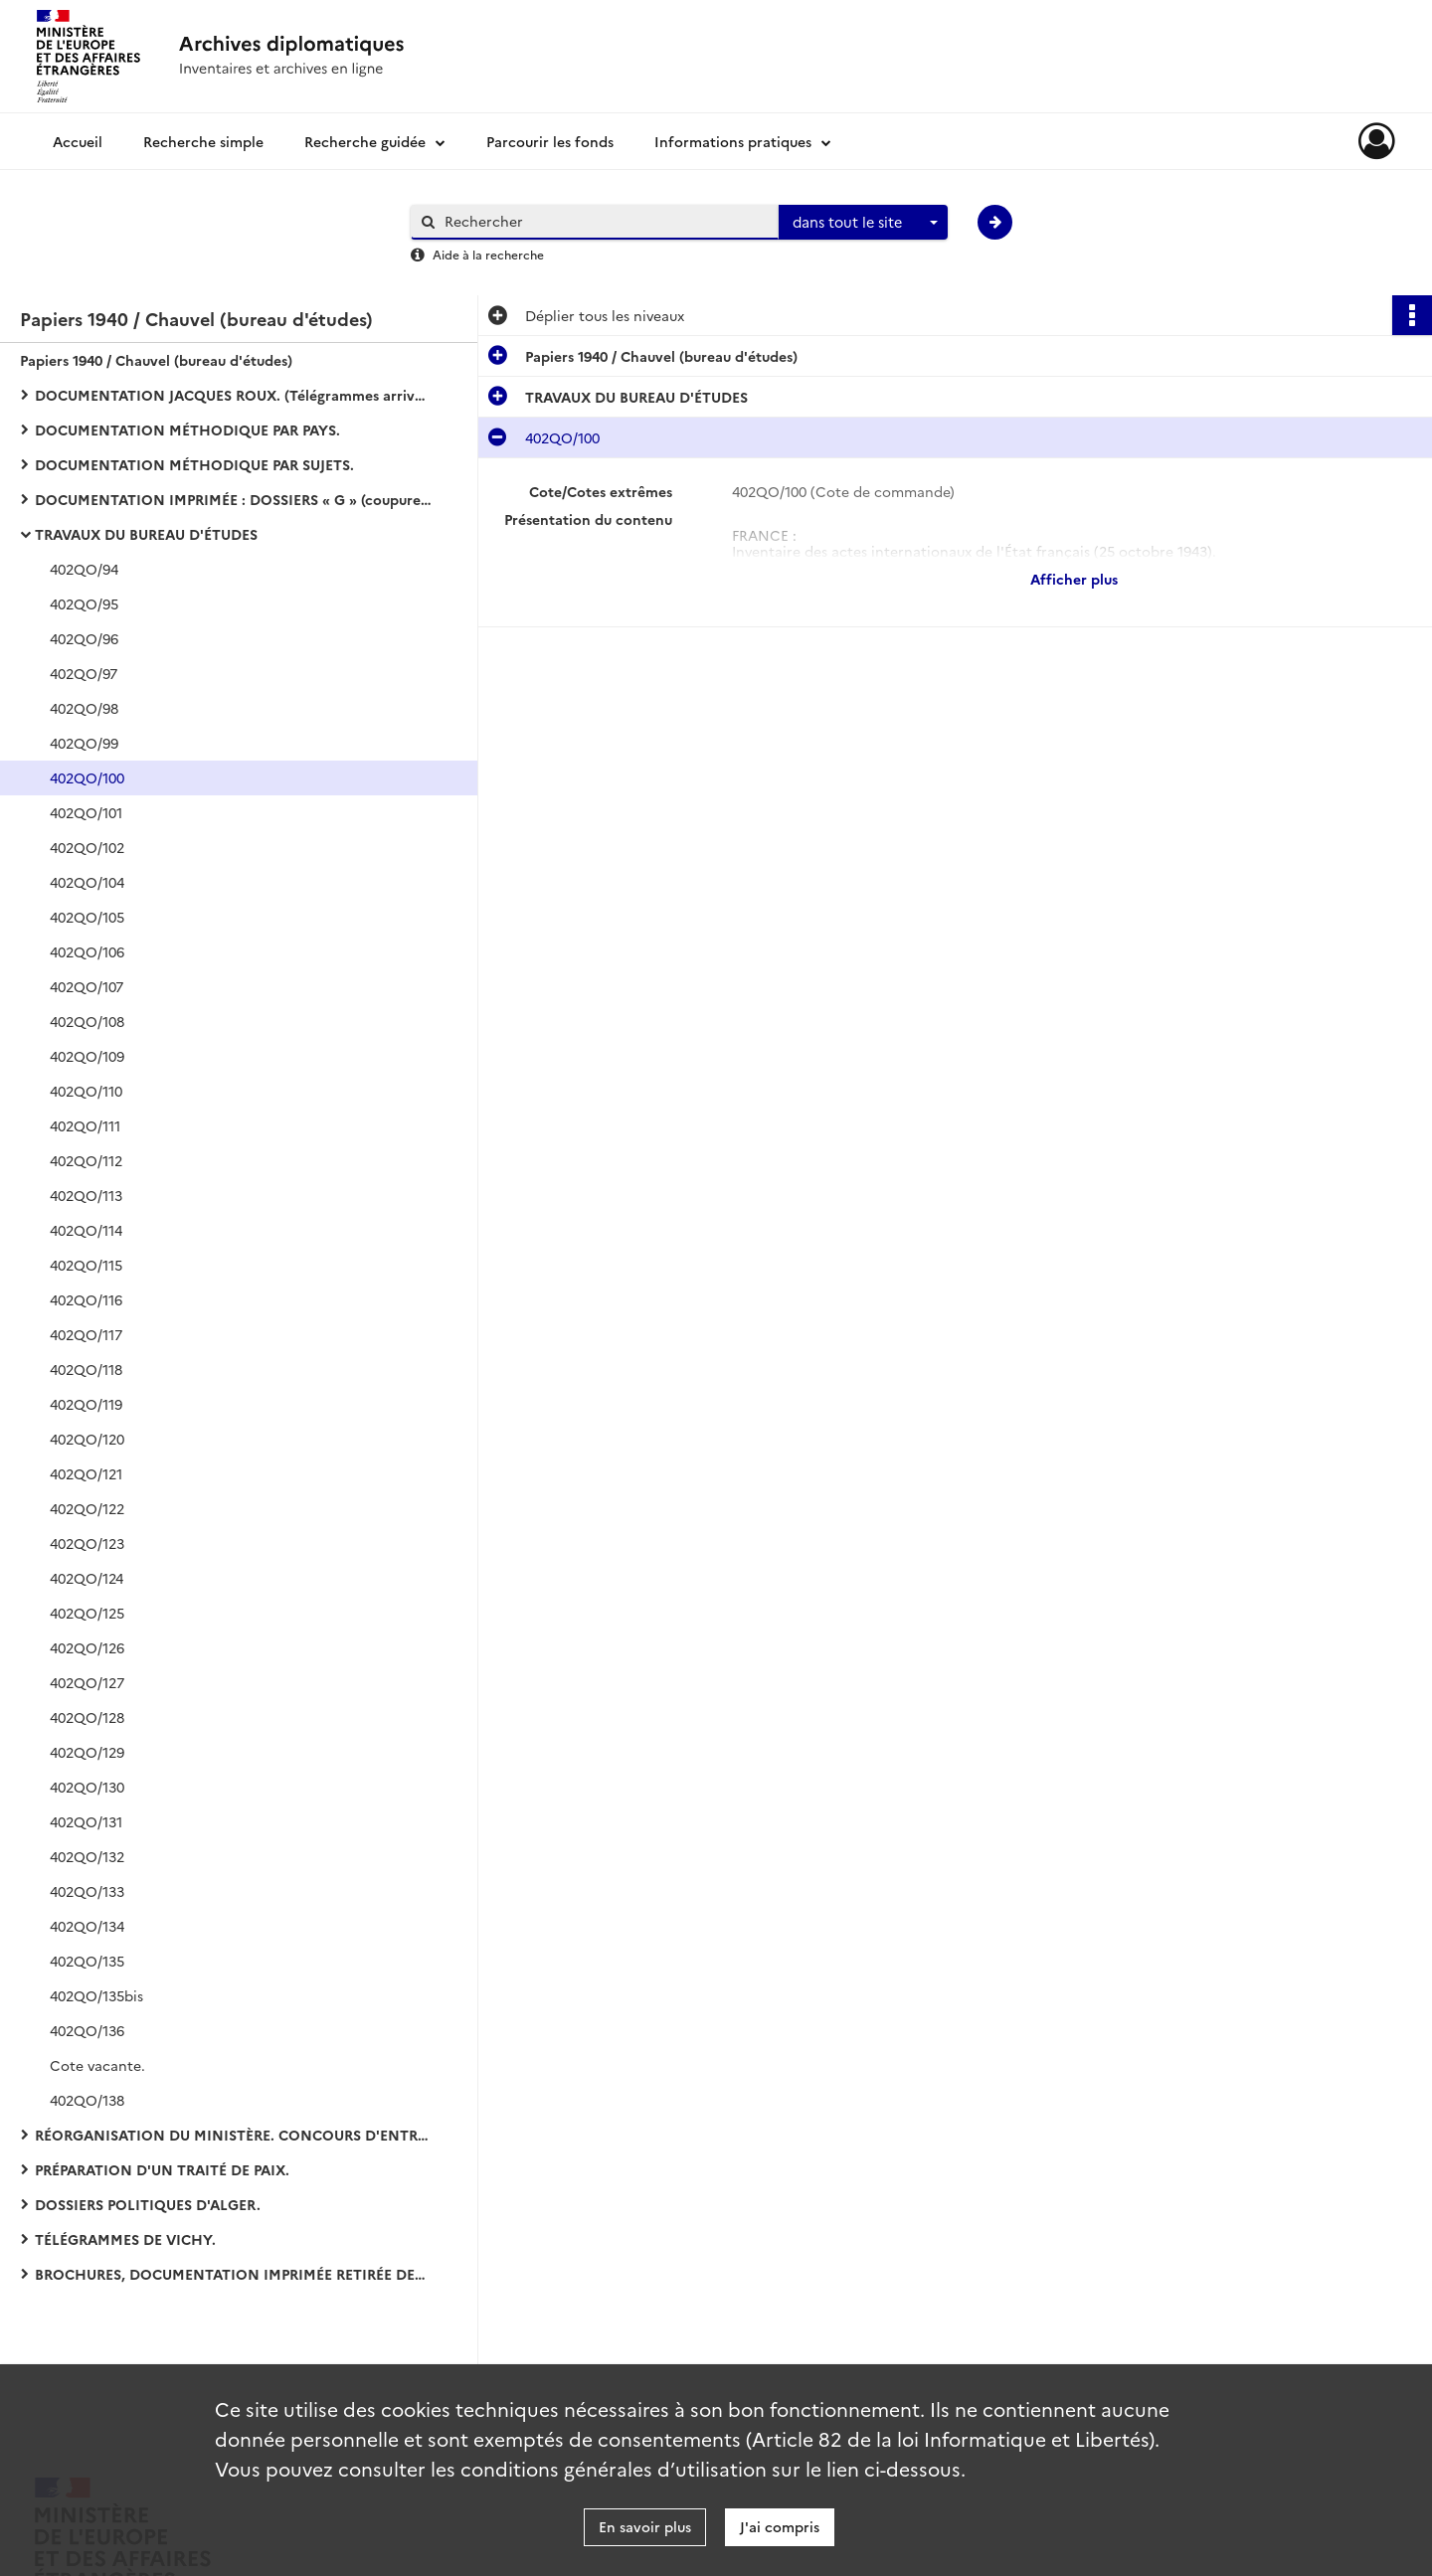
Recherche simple (203, 141)
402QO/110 (86, 1091)
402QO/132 (87, 1856)
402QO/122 (87, 1508)
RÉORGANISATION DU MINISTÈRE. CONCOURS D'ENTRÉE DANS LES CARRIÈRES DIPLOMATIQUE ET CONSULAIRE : (234, 2135)
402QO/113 (86, 1195)
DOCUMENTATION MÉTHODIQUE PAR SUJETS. (194, 464)
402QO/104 (87, 882)
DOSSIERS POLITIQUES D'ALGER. (148, 2204)
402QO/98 (84, 708)
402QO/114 (86, 1230)
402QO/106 (87, 951)
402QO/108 (87, 1021)
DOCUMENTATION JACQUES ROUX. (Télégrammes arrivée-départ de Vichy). (234, 395)
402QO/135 (87, 1961)
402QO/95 (84, 603)
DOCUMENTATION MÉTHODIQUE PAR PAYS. (187, 429)
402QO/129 (87, 1752)
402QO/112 (86, 1160)
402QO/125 (87, 1613)
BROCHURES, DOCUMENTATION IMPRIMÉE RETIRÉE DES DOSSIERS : (234, 2274)
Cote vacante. (97, 2065)
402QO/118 (86, 1369)
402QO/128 (87, 1717)
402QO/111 (85, 1125)
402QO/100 (87, 777)
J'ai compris (779, 2526)
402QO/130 (87, 1787)
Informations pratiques (732, 141)
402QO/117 (86, 1334)
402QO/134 (87, 1926)
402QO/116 (86, 1299)
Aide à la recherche (488, 254)
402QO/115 (86, 1265)
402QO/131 (86, 1821)
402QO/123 (87, 1543)
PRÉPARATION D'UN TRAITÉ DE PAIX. (162, 2169)
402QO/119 (86, 1404)
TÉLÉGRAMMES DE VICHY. (125, 2239)
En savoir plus (645, 2526)
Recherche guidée (365, 141)
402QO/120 (87, 1439)
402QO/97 (83, 673)
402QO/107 (86, 986)
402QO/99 (84, 743)
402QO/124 (86, 1578)
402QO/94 (84, 569)
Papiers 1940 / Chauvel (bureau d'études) (156, 360)
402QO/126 (87, 1647)
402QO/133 (87, 1891)
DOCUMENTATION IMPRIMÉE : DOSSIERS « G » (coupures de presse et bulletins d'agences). (234, 499)
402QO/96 (84, 638)
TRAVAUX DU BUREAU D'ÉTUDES (146, 534)
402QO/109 (87, 1056)
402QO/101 (86, 812)
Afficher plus (1074, 579)
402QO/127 (87, 1682)
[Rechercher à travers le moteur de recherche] (605, 221)
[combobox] (863, 223)
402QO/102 (87, 847)
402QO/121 (86, 1473)
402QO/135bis (96, 1995)
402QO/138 (87, 2100)
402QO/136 (87, 2030)
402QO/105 (87, 917)
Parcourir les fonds (550, 141)
